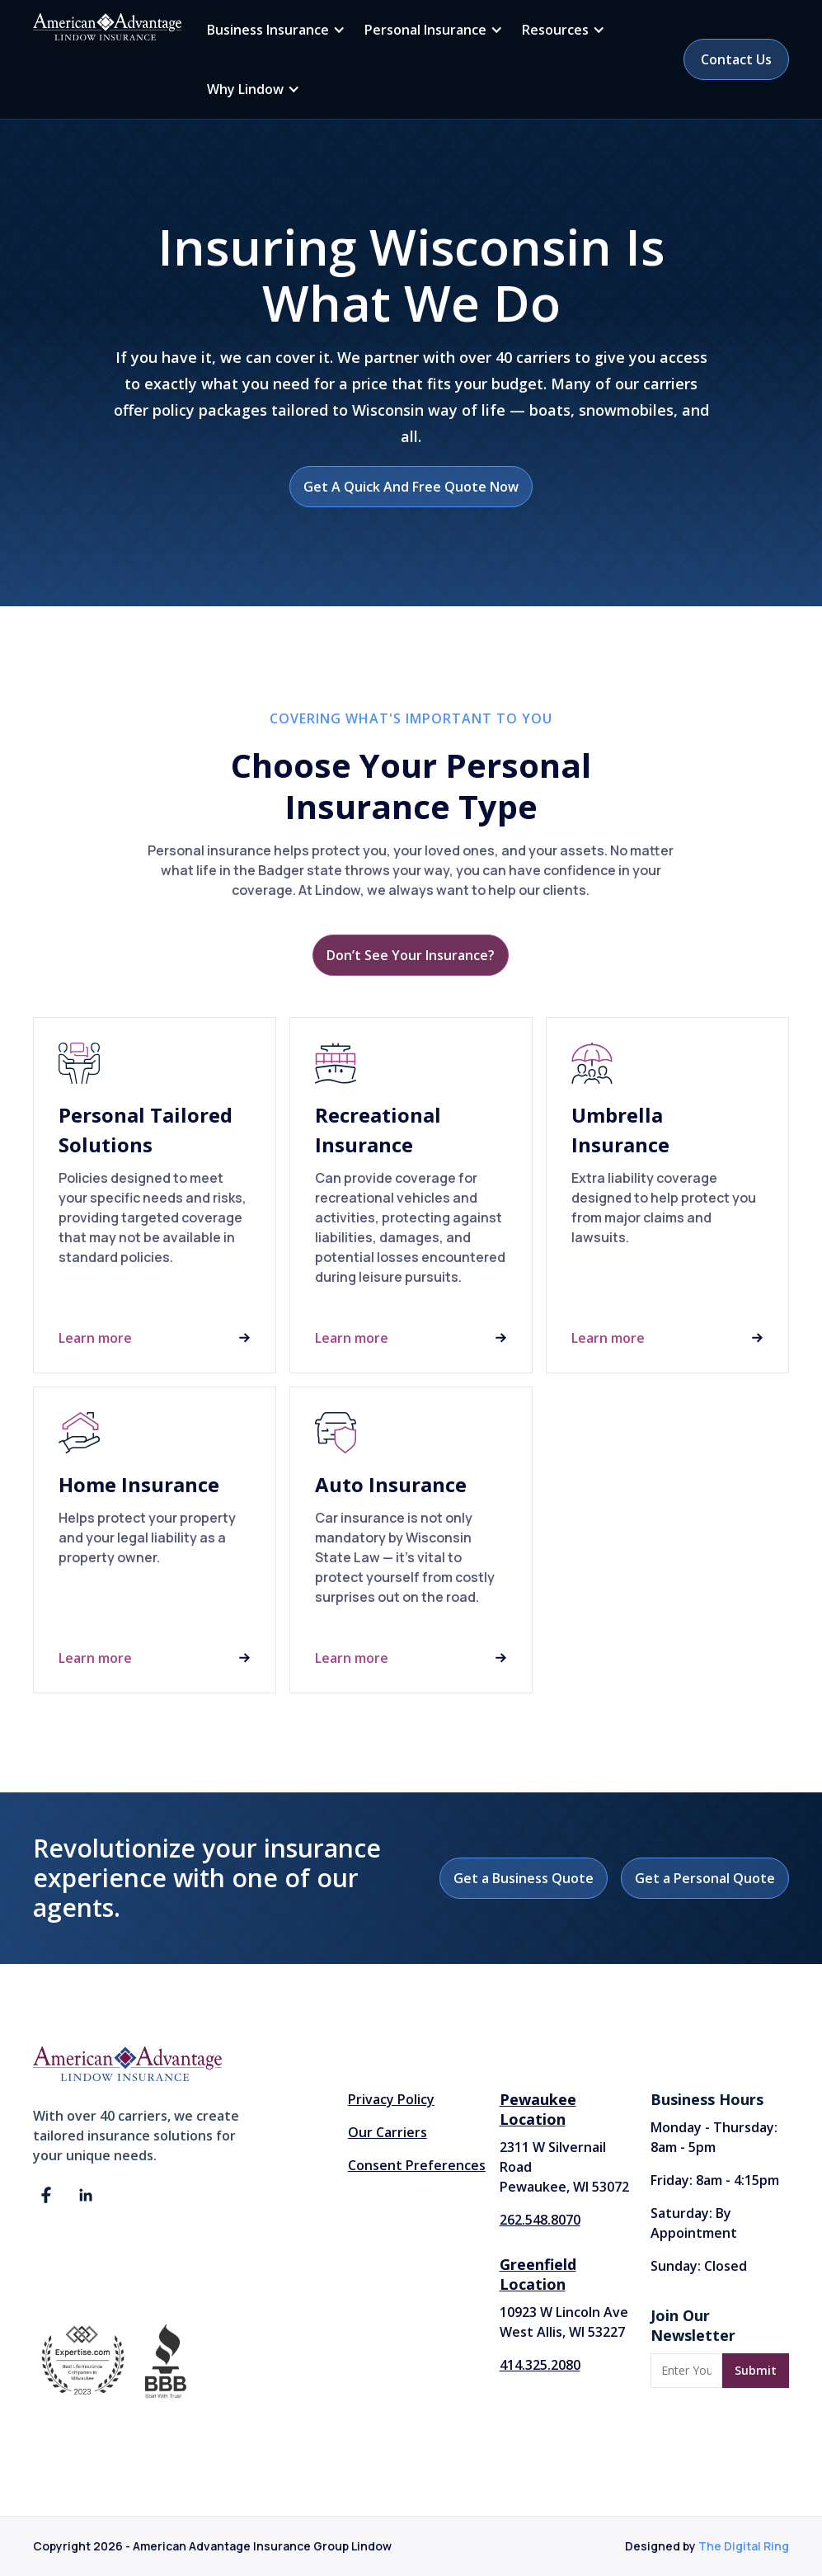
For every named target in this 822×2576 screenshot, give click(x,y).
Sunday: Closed (699, 2266)
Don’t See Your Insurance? (410, 955)
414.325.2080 (540, 2365)
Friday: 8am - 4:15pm (715, 2180)
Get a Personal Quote (705, 1878)
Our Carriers (387, 2132)
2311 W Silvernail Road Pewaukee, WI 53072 (564, 2167)
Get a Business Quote (523, 1878)
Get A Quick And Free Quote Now (411, 487)
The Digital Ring (743, 2546)
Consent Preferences (417, 2165)
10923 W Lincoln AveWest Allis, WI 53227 (564, 2322)
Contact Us (736, 59)
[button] (273, 29)
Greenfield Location (538, 2274)
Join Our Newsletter (693, 2325)
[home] (107, 27)
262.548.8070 (540, 2220)
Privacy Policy (391, 2099)
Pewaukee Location (538, 2109)
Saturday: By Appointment (694, 2223)
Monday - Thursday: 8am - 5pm (714, 2137)
